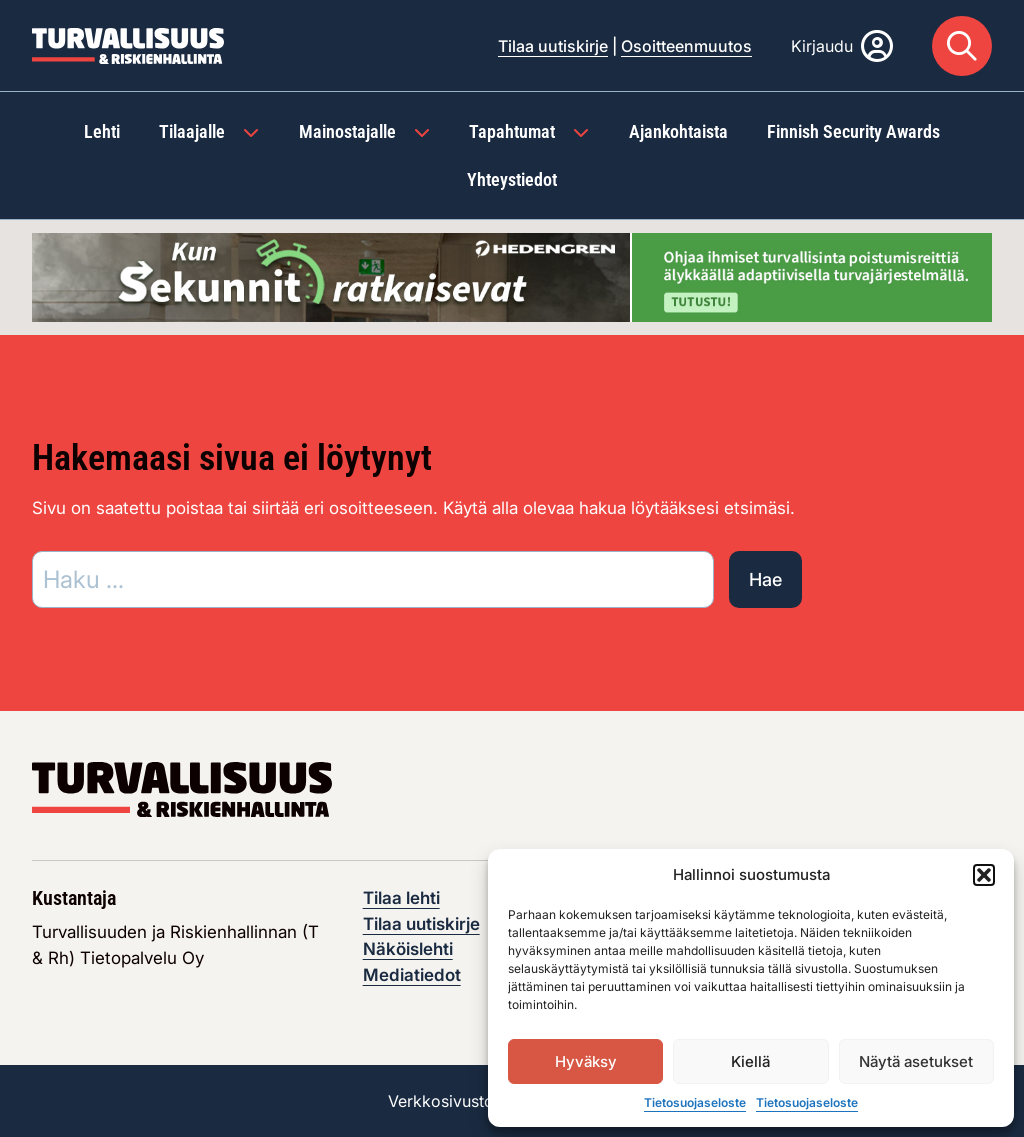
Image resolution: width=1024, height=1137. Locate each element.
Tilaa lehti (401, 898)
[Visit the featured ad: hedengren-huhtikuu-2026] (512, 276)
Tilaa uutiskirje (553, 46)
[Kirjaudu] (842, 46)
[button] (984, 875)
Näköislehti (408, 949)
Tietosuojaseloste (695, 1102)
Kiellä (750, 1061)
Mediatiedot (412, 975)
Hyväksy (586, 1061)
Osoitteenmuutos (686, 46)
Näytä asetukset (916, 1061)
